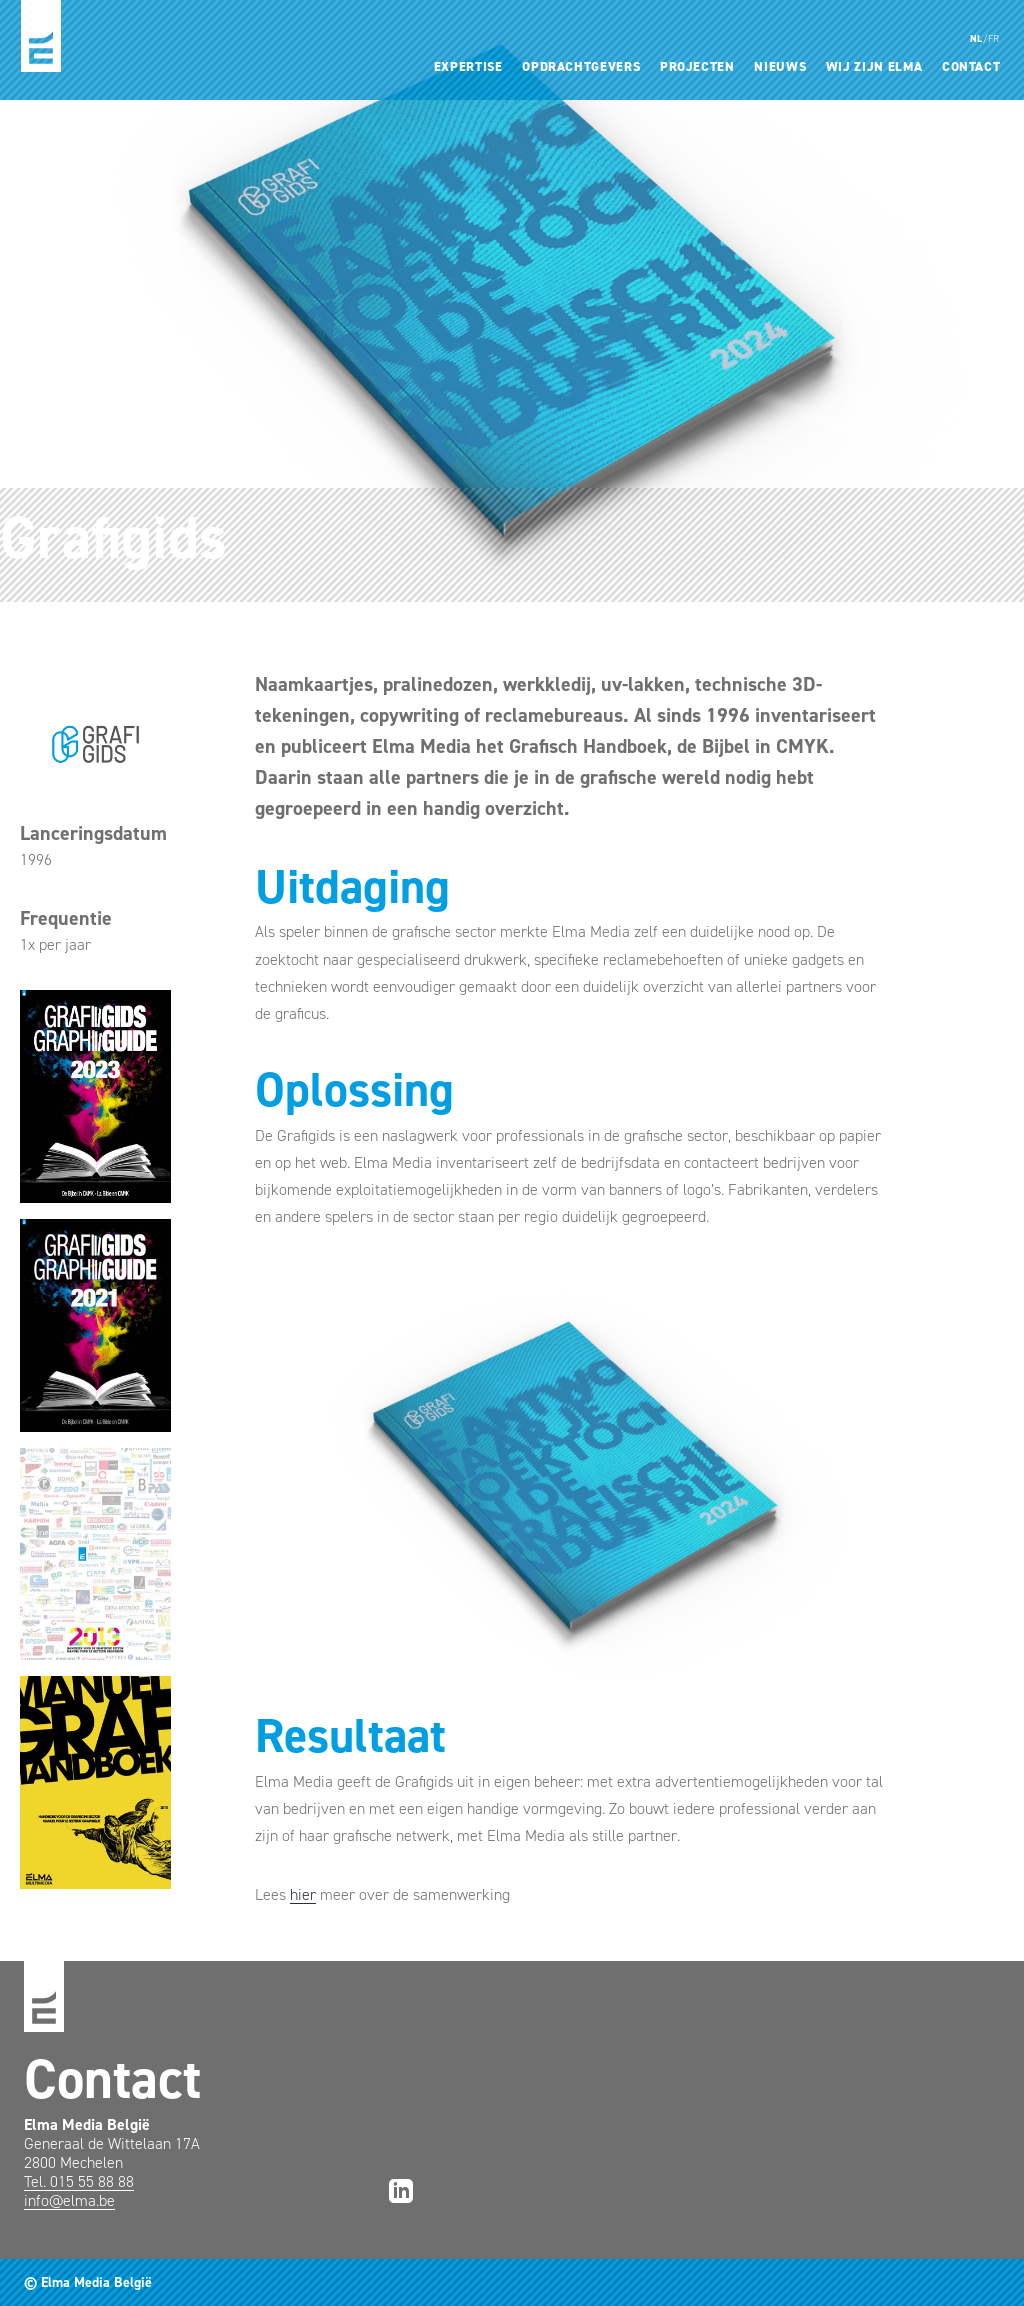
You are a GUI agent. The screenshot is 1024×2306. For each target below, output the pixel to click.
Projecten (697, 66)
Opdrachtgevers (581, 66)
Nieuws (780, 66)
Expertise (468, 66)
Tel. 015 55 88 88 (79, 2181)
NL (976, 38)
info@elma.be (69, 2200)
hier (303, 1894)
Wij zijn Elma (874, 66)
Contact (971, 66)
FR (994, 38)
